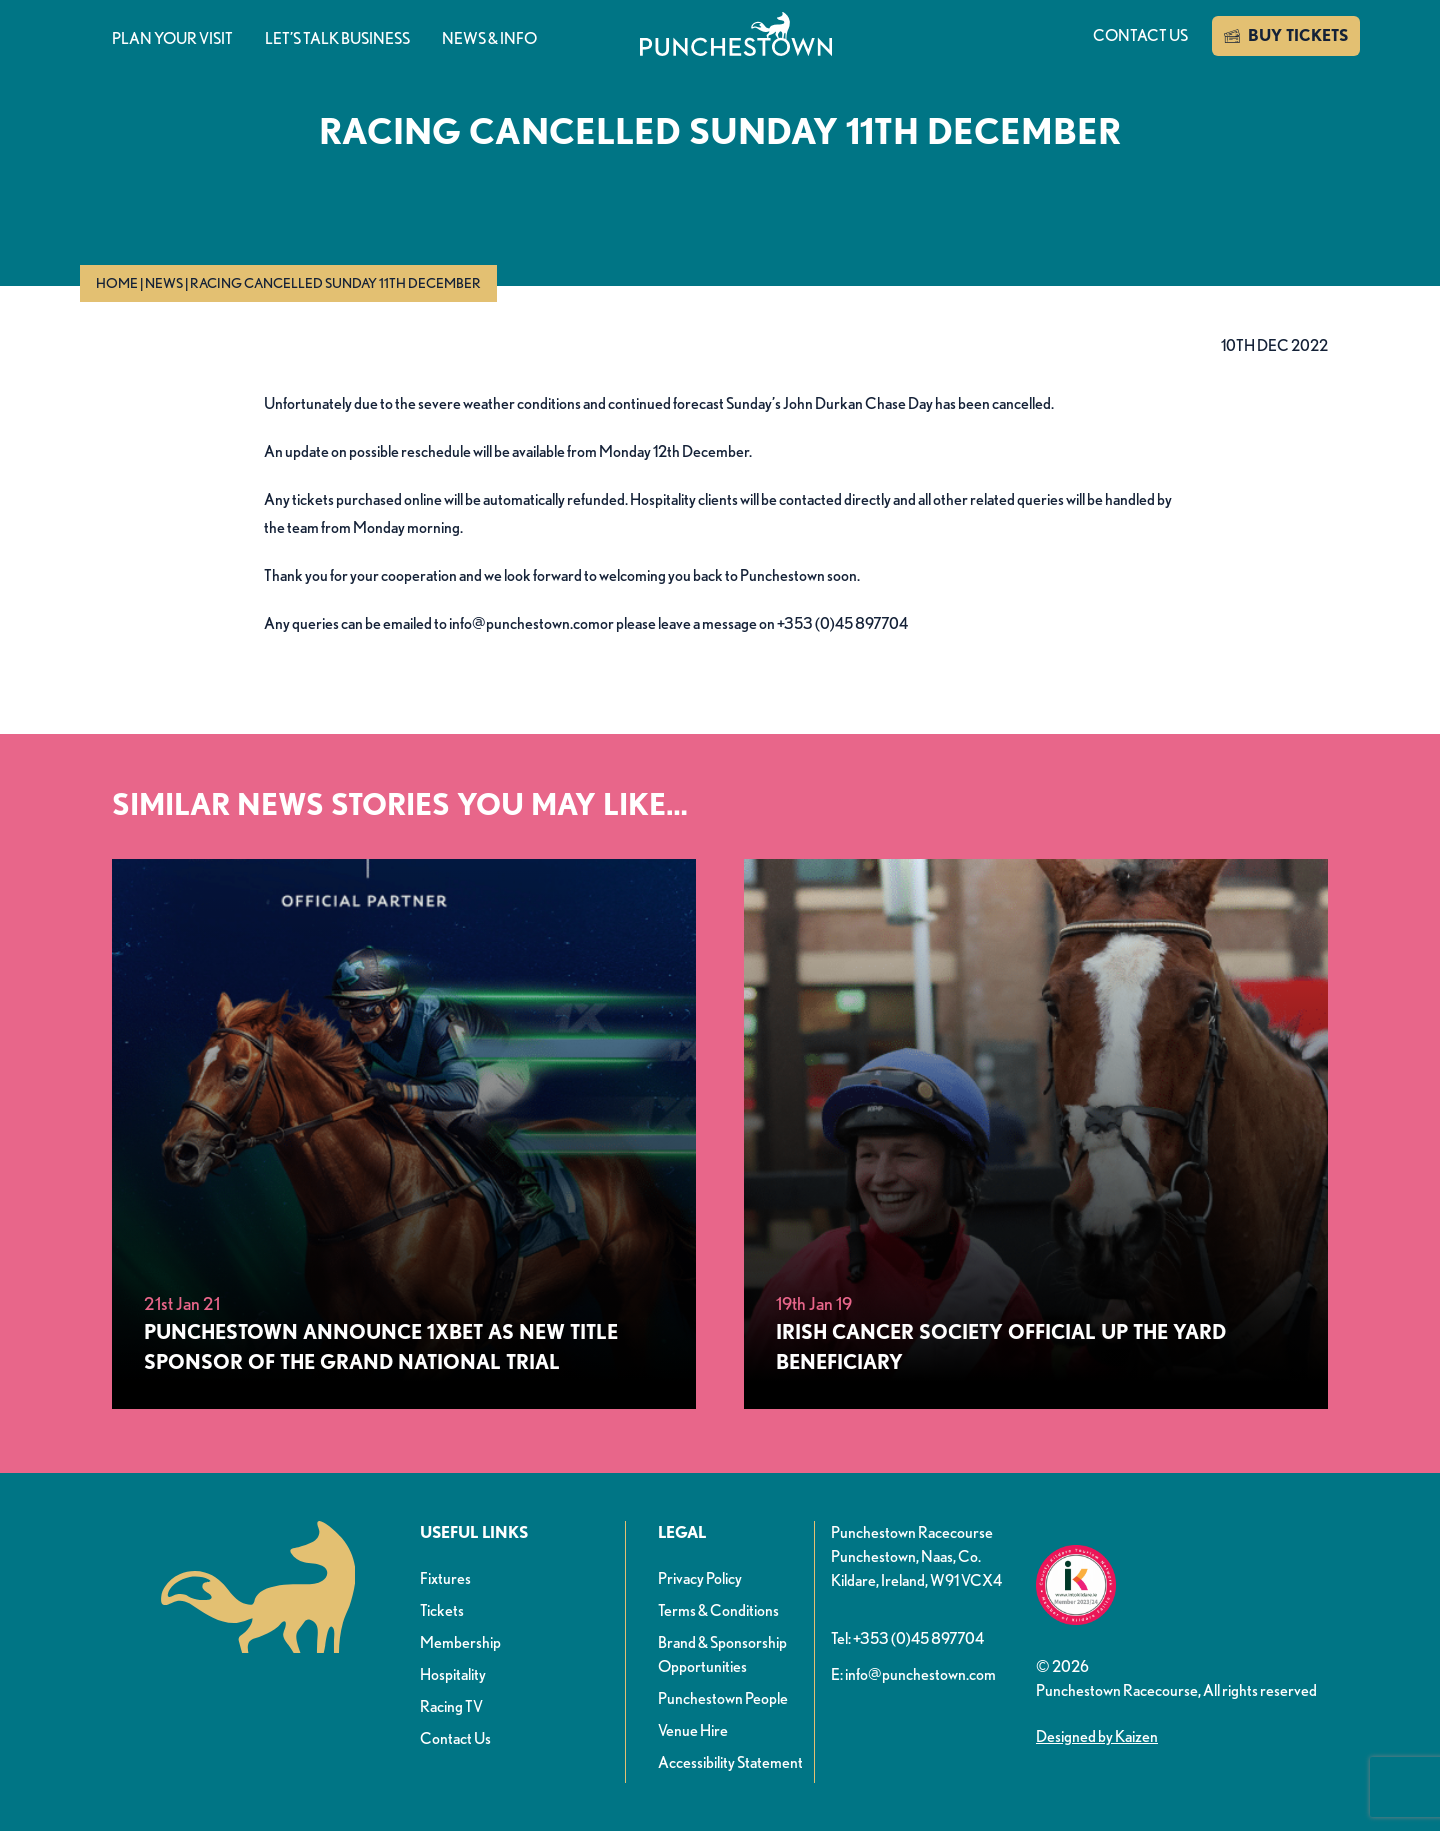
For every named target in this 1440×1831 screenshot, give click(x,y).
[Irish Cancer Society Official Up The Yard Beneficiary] (1036, 1134)
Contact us (1140, 35)
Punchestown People (723, 1698)
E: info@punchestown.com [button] (913, 1674)
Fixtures (445, 1578)
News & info (489, 38)
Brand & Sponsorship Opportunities (722, 1654)
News (164, 283)
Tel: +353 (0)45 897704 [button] (907, 1638)
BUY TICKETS (1286, 36)
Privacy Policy (700, 1578)
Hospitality (453, 1674)
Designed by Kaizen (1097, 1736)
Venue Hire (693, 1730)
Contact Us (455, 1738)
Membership (460, 1642)
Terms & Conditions (718, 1610)
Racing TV (451, 1706)
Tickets (442, 1610)
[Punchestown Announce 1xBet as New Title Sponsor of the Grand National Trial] (404, 1134)
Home (117, 283)
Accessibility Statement (730, 1762)
